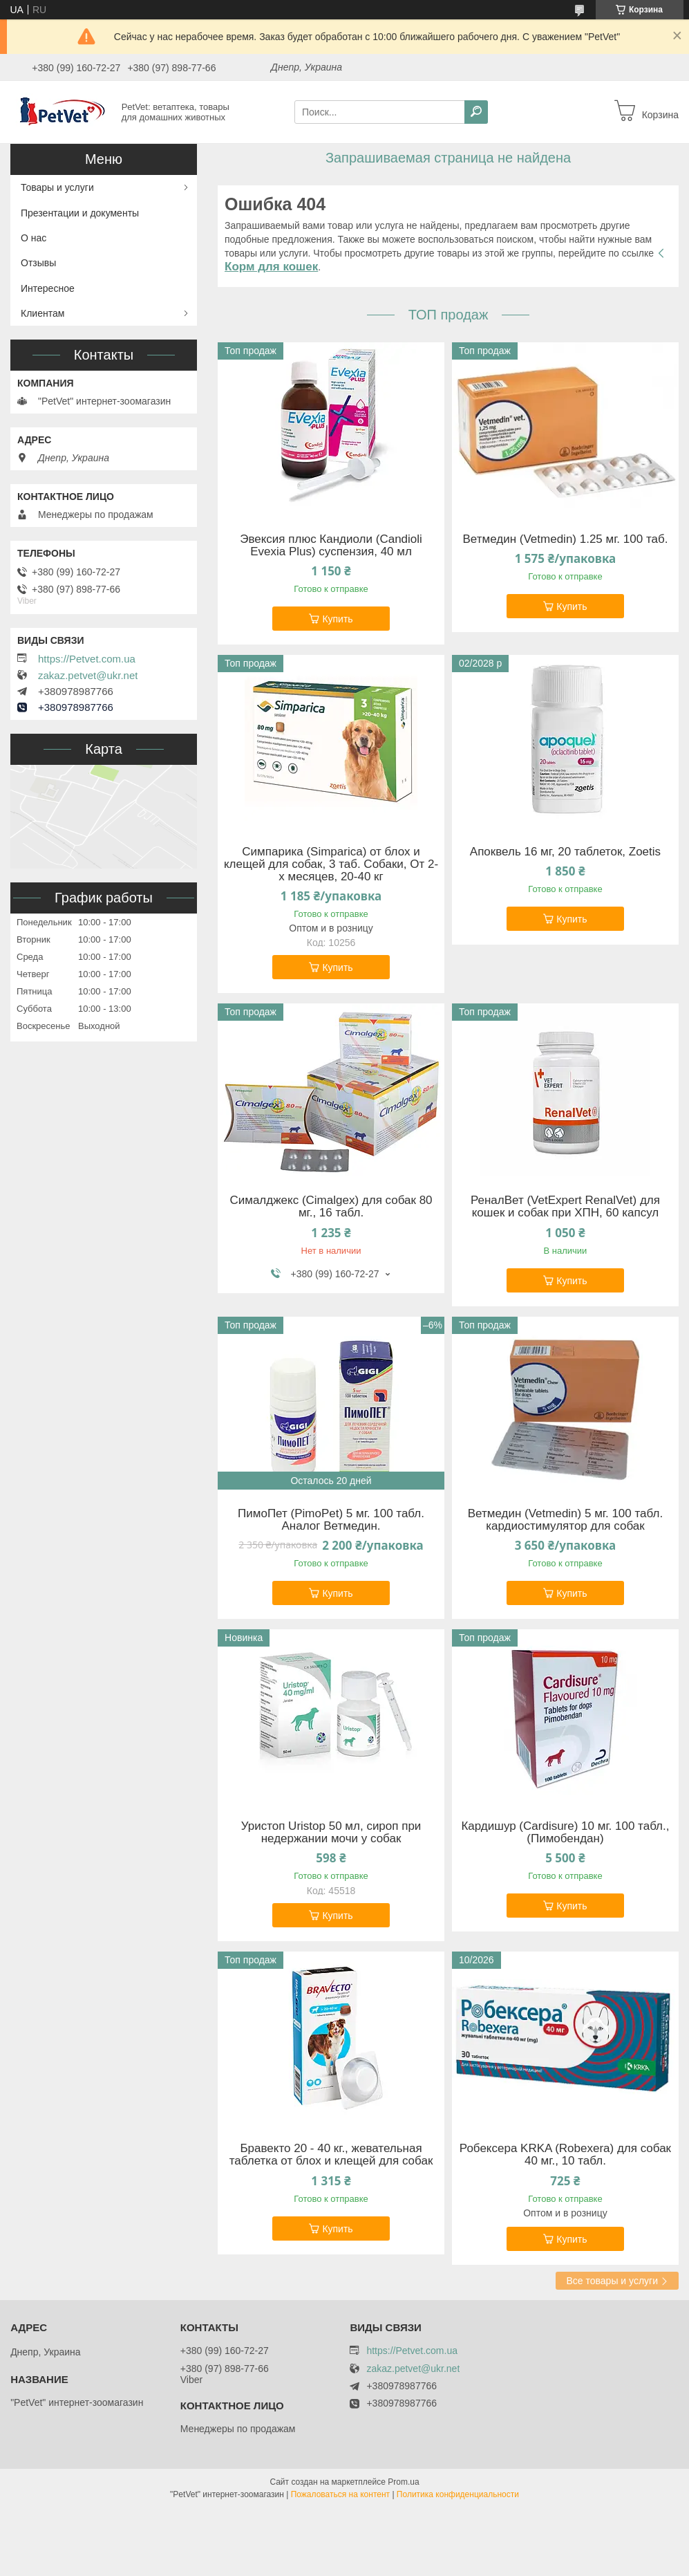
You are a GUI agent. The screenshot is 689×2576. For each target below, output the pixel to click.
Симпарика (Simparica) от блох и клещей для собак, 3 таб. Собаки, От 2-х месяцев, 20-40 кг (331, 864)
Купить (337, 618)
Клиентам (42, 313)
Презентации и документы (80, 213)
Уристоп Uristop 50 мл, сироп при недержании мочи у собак (331, 1832)
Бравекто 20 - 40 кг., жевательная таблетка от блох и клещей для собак (331, 2154)
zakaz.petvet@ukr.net (88, 675)
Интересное (48, 288)
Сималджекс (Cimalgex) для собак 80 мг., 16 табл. (330, 1206)
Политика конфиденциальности (458, 2494)
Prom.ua (403, 2482)
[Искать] (476, 112)
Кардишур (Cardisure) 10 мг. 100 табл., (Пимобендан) (565, 1832)
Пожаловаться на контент (340, 2494)
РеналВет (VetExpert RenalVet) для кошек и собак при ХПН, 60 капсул (565, 1206)
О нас (33, 237)
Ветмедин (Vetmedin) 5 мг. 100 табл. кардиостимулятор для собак (565, 1520)
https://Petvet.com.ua (86, 659)
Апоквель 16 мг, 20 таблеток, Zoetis (565, 852)
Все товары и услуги (612, 2280)
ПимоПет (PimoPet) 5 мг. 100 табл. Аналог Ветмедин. (331, 1520)
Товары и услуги (57, 187)
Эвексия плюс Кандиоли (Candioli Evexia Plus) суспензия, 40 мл (331, 545)
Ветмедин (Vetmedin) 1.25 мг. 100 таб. (565, 539)
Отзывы (38, 262)
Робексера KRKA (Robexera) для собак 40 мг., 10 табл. (565, 2154)
